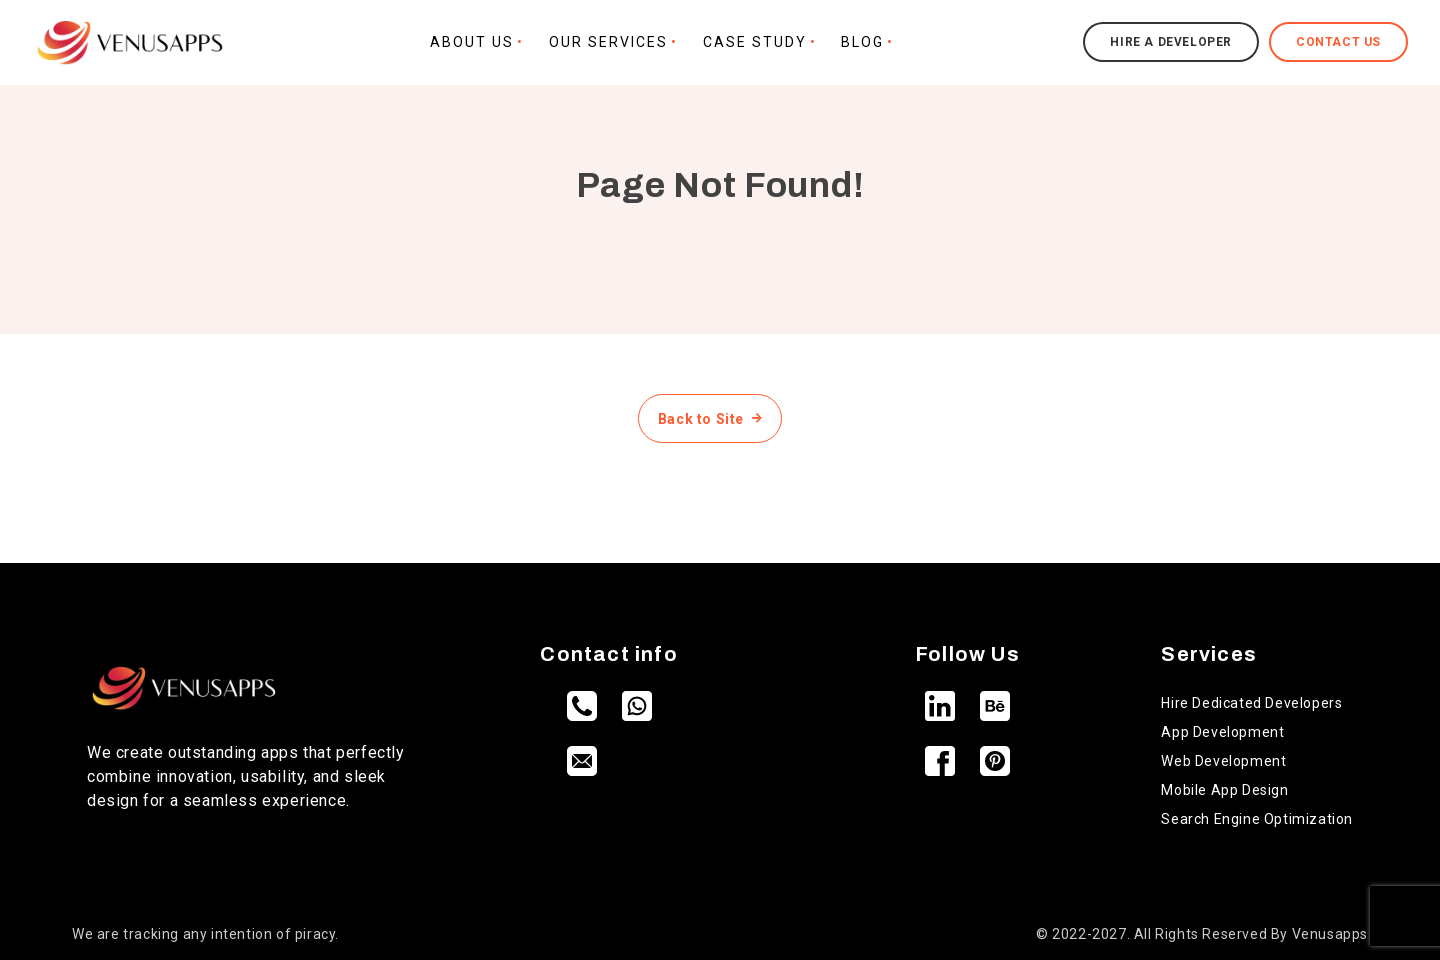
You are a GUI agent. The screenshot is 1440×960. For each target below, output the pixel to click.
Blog (862, 42)
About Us (472, 42)
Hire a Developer (1171, 42)
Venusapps (1330, 934)
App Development (1222, 732)
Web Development (1223, 761)
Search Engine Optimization (1257, 819)
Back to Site (710, 419)
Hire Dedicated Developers (1251, 703)
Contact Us (1338, 42)
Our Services (608, 42)
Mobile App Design (1224, 790)
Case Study (755, 42)
